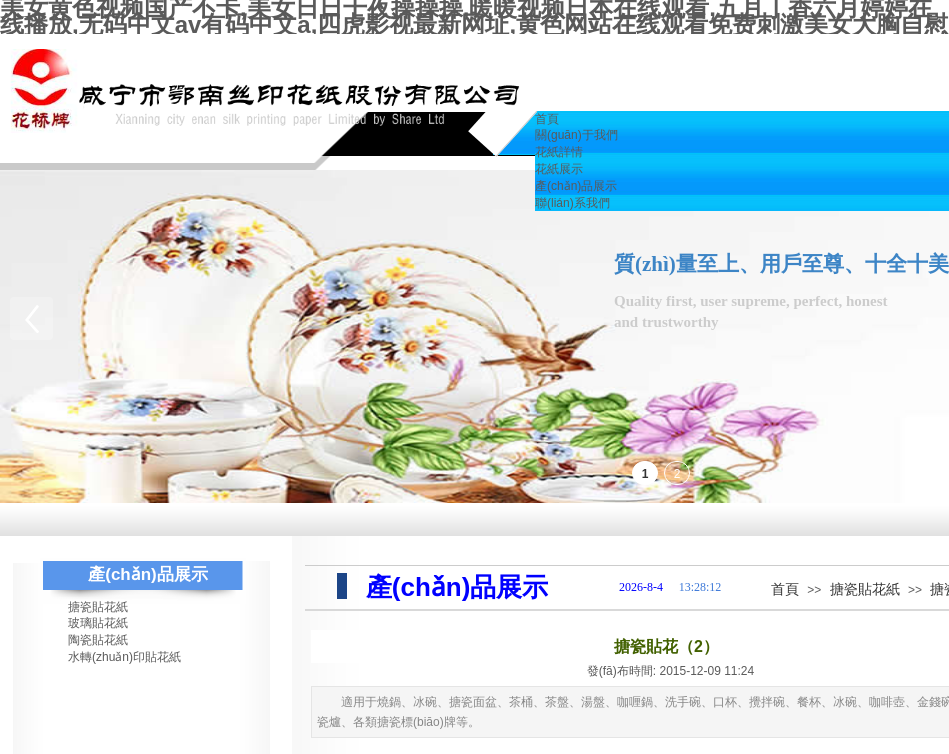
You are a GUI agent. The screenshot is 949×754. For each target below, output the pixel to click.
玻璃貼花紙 (98, 623)
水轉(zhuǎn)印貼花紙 (124, 657)
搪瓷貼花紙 (865, 589)
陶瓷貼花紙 (98, 640)
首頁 (785, 589)
